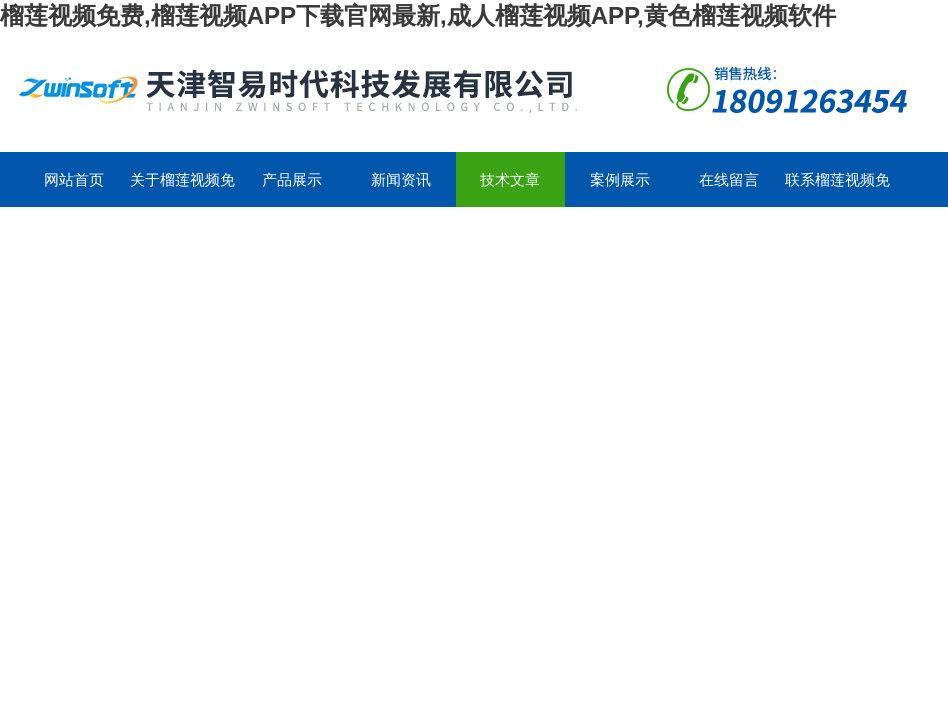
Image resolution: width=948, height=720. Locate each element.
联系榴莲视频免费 (837, 189)
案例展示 (620, 179)
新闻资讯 (401, 179)
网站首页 (74, 179)
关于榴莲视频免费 (182, 189)
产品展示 (292, 179)
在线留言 (729, 179)
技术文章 (510, 179)
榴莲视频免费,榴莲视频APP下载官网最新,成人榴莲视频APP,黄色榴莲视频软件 (418, 15)
